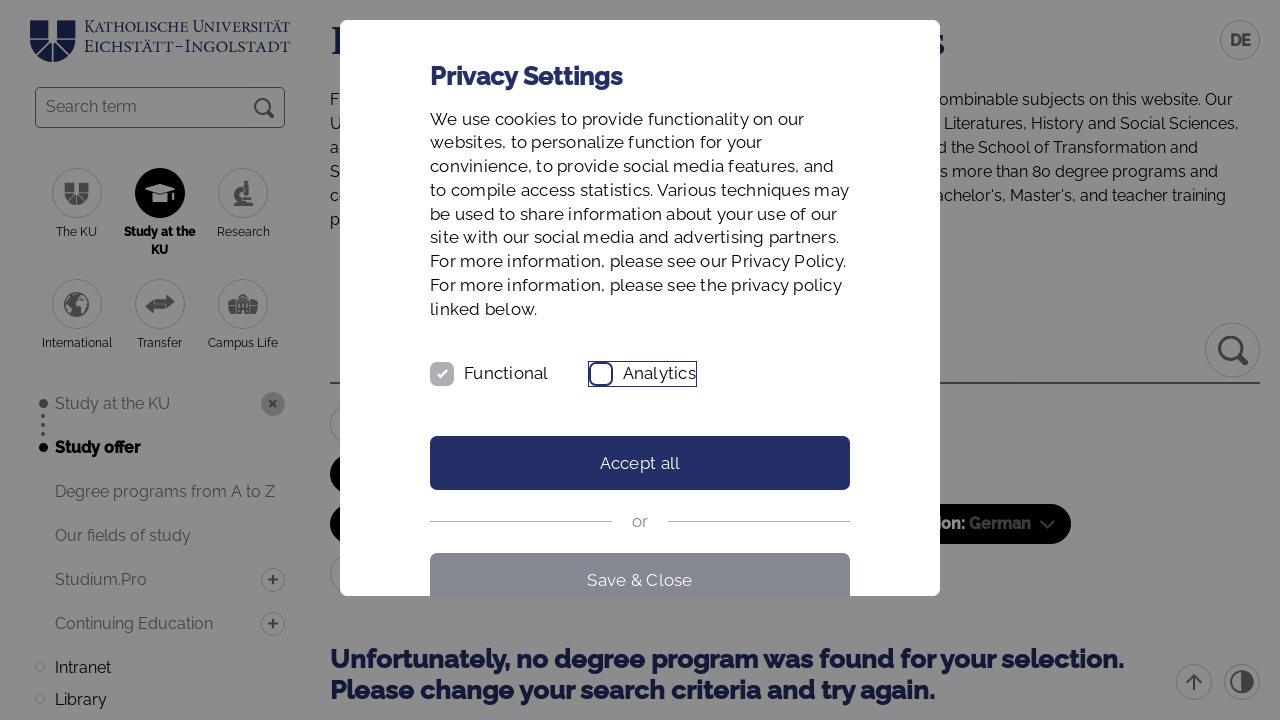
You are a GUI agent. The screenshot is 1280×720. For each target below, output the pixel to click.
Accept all (640, 463)
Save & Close (639, 580)
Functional (506, 373)
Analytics (659, 373)
